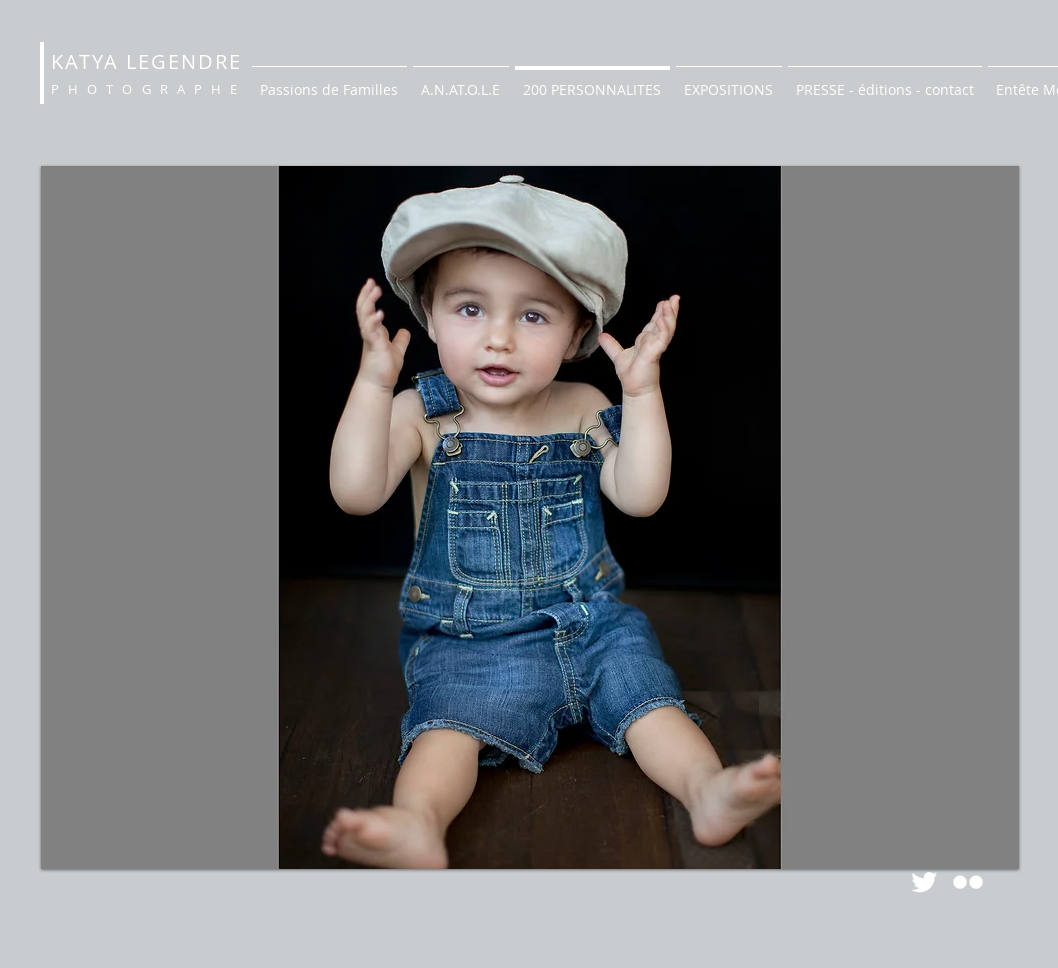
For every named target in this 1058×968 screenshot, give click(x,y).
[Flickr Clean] (968, 882)
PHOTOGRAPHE (148, 89)
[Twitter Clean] (924, 882)
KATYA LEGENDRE (146, 61)
